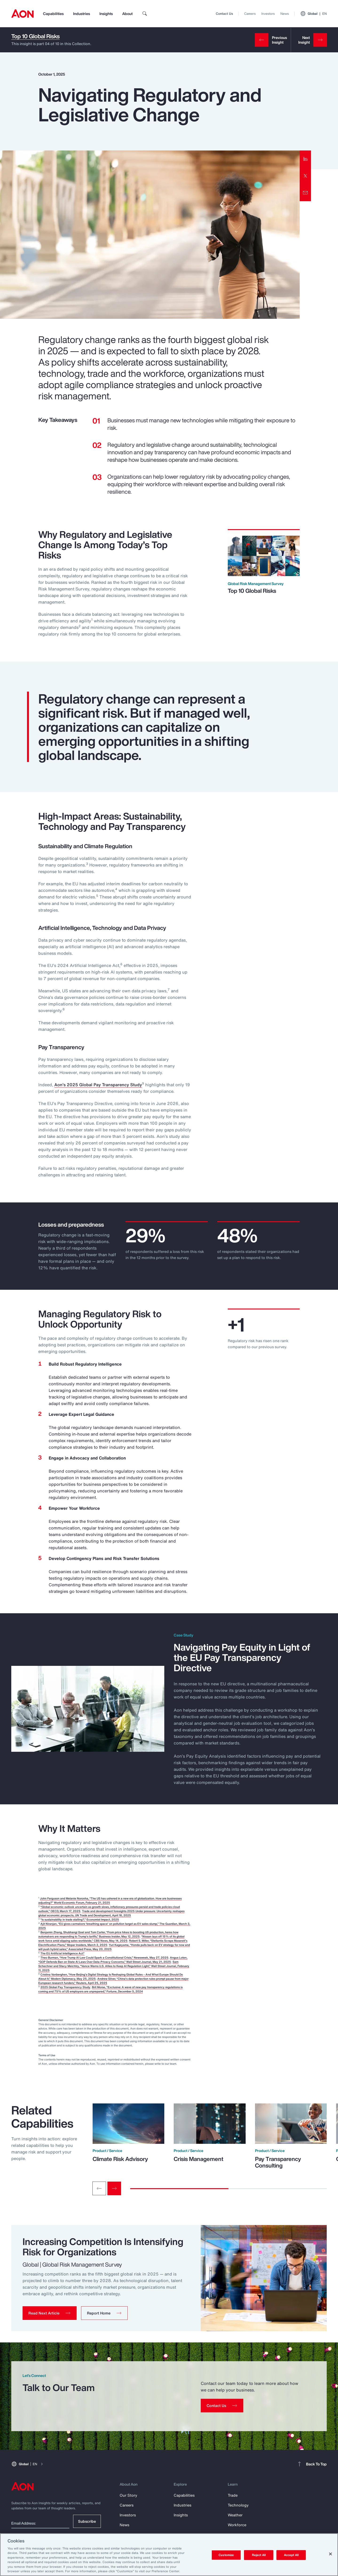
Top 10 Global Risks (35, 36)
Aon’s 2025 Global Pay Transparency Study (98, 1085)
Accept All (291, 2555)
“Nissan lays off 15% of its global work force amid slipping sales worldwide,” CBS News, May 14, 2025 (111, 1938)
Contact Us (224, 13)
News (284, 13)
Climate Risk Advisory (120, 2159)
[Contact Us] (222, 2405)
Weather (235, 2515)
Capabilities (53, 13)
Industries (81, 13)
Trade (233, 2495)
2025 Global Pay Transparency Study (65, 1987)
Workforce (237, 2525)
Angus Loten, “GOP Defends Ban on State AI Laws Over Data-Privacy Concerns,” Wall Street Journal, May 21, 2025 (112, 1960)
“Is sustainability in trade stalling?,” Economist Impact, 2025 (79, 1919)
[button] (50, 2313)
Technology (238, 2505)
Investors (268, 13)
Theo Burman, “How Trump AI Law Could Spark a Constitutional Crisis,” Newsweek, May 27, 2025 (104, 1958)
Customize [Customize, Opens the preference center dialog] (226, 2555)
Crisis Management (198, 2159)
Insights (106, 13)
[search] (145, 13)
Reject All (259, 2555)
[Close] (330, 2554)
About (127, 13)
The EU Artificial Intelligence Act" (62, 1953)
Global (313, 13)
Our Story (128, 2495)
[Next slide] (114, 2188)
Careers (250, 13)
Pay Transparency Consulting (278, 2162)
